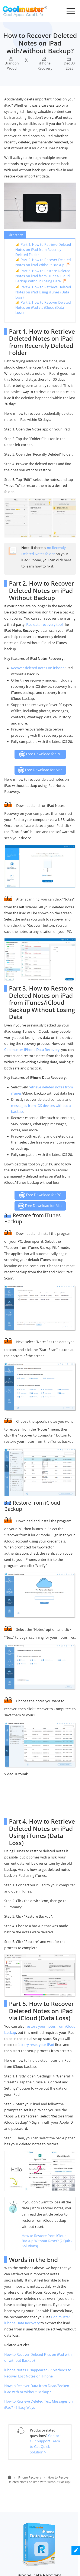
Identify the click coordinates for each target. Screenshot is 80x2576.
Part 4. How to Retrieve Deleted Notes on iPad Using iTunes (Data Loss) (43, 292)
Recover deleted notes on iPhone (37, 668)
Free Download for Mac (40, 770)
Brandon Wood (12, 66)
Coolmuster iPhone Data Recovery (32, 1049)
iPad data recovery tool (44, 624)
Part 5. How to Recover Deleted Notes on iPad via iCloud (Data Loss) (43, 307)
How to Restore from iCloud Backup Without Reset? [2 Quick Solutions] (47, 2240)
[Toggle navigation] (70, 11)
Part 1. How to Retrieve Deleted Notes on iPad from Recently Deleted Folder (43, 249)
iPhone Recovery (45, 66)
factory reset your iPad (35, 2044)
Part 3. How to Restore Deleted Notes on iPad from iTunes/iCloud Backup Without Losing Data (42, 276)
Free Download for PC (40, 754)
